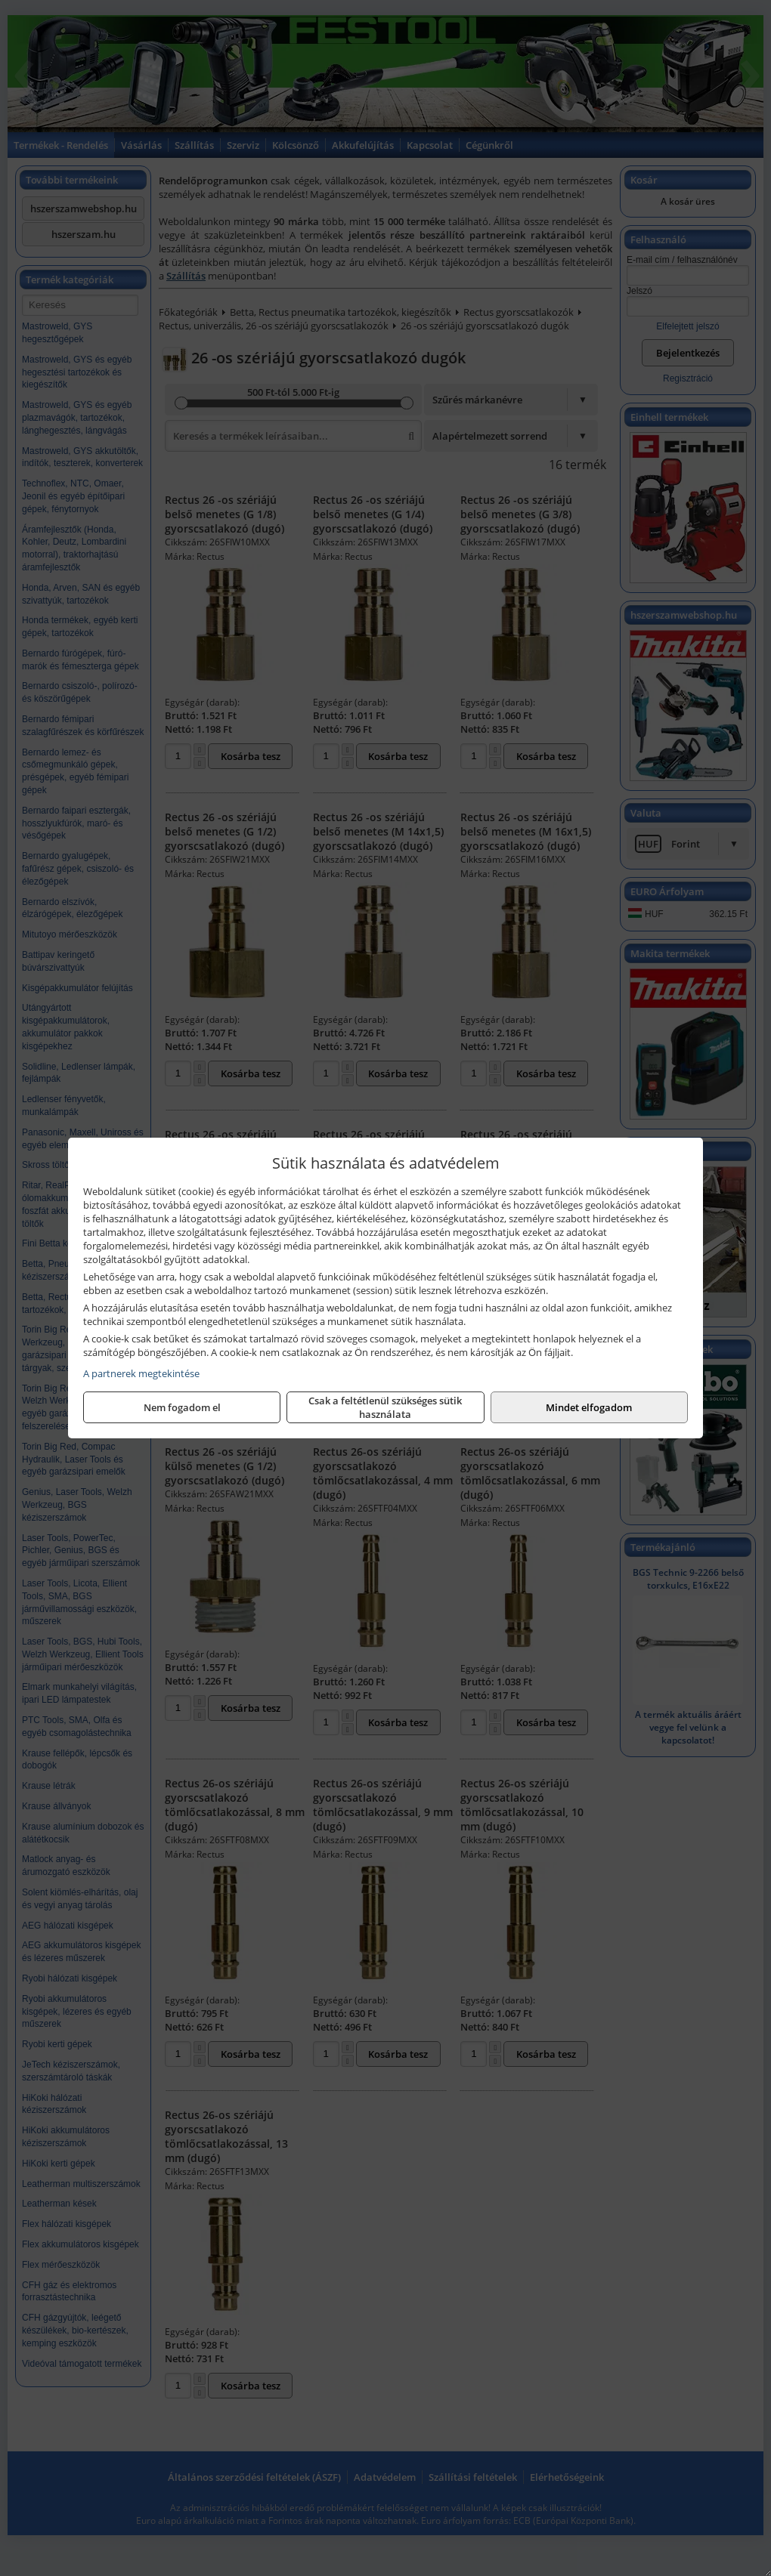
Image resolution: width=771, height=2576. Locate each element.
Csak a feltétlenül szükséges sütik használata (385, 1407)
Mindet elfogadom (589, 1407)
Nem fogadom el (182, 1407)
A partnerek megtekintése (141, 1373)
